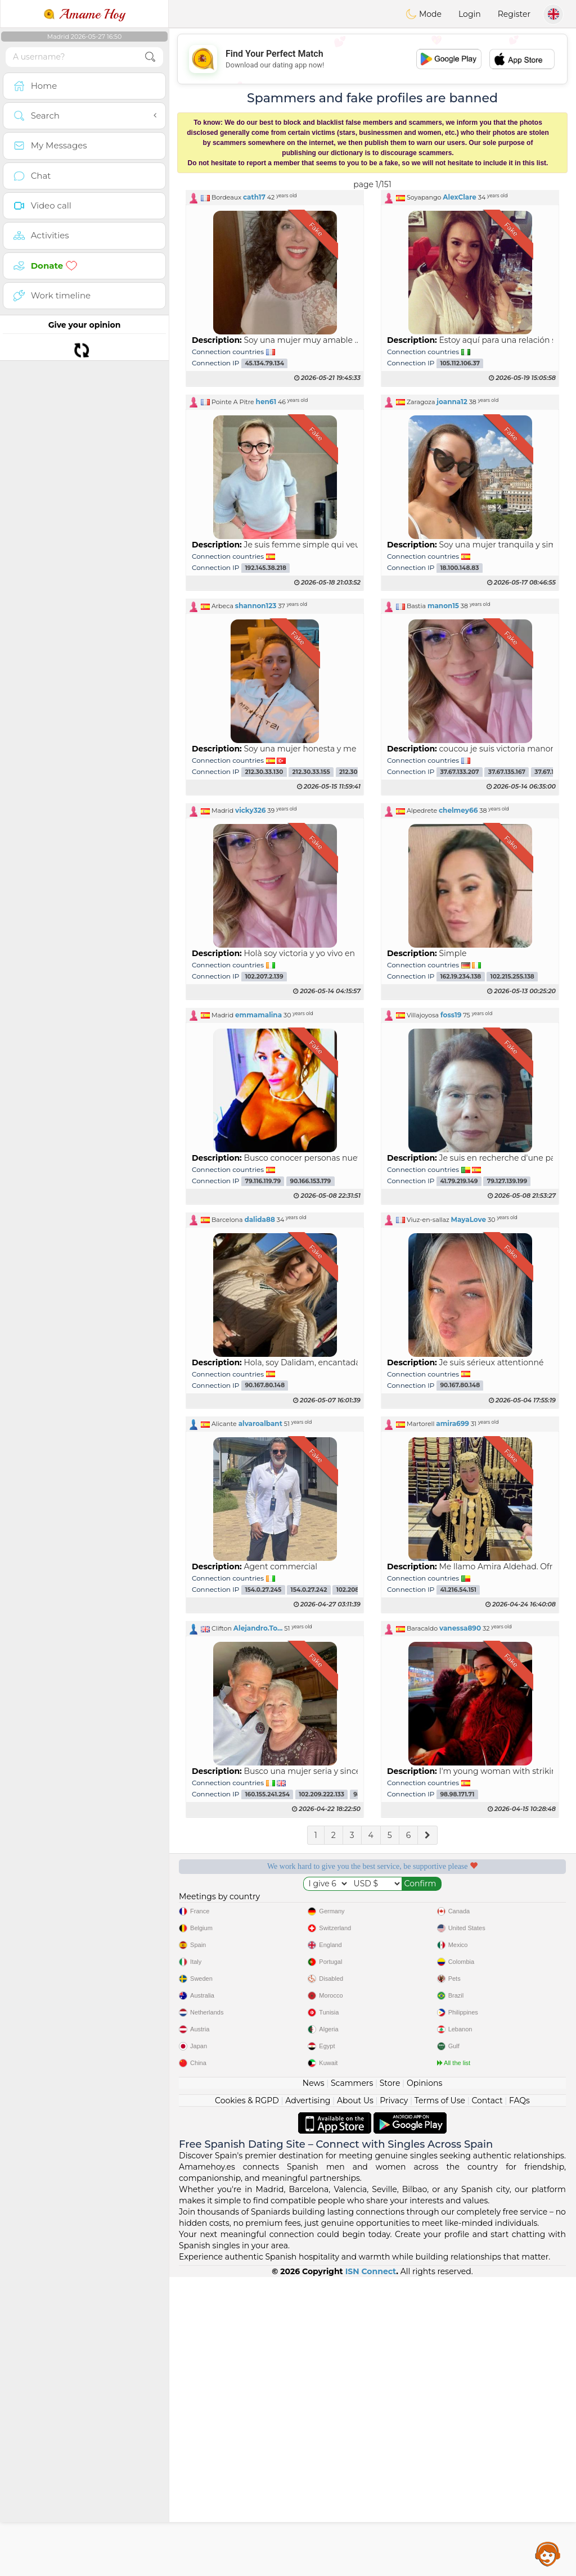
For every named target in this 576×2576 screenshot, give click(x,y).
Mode (424, 14)
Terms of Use (440, 2399)
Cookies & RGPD (247, 2399)
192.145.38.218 (265, 568)
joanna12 (451, 401)
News (314, 2382)
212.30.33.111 (357, 772)
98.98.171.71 (457, 1794)
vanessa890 (460, 1628)
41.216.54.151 (458, 1589)
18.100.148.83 (459, 568)
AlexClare (459, 197)
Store (390, 2382)
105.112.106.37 (460, 363)
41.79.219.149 (459, 1181)
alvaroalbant (260, 1423)
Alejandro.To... (258, 1628)
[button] (275, 197)
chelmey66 (458, 810)
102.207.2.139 (264, 976)
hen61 (266, 401)
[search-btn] (150, 57)
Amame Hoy (84, 14)
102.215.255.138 (512, 976)
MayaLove (469, 1219)
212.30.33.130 (264, 772)
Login (469, 14)
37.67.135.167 (506, 772)
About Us (355, 2399)
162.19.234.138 (460, 976)
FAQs (519, 2399)
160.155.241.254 (267, 1794)
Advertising (307, 2399)
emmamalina (258, 1015)
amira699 (452, 1423)
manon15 (443, 605)
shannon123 (256, 605)
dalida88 (259, 1219)
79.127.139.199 (507, 1181)
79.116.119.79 (263, 1181)
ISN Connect (371, 2570)
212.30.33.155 (311, 772)
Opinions (424, 2382)
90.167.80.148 (265, 1385)
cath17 (254, 197)
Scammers (352, 2382)
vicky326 (250, 810)
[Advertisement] (372, 2073)
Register (514, 14)
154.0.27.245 (263, 1589)
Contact (486, 2399)
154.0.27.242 (309, 1589)
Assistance (547, 2553)
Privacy (394, 2399)
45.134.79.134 (264, 363)
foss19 (450, 1015)
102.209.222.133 (321, 1794)
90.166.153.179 (310, 1181)
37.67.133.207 (459, 772)
